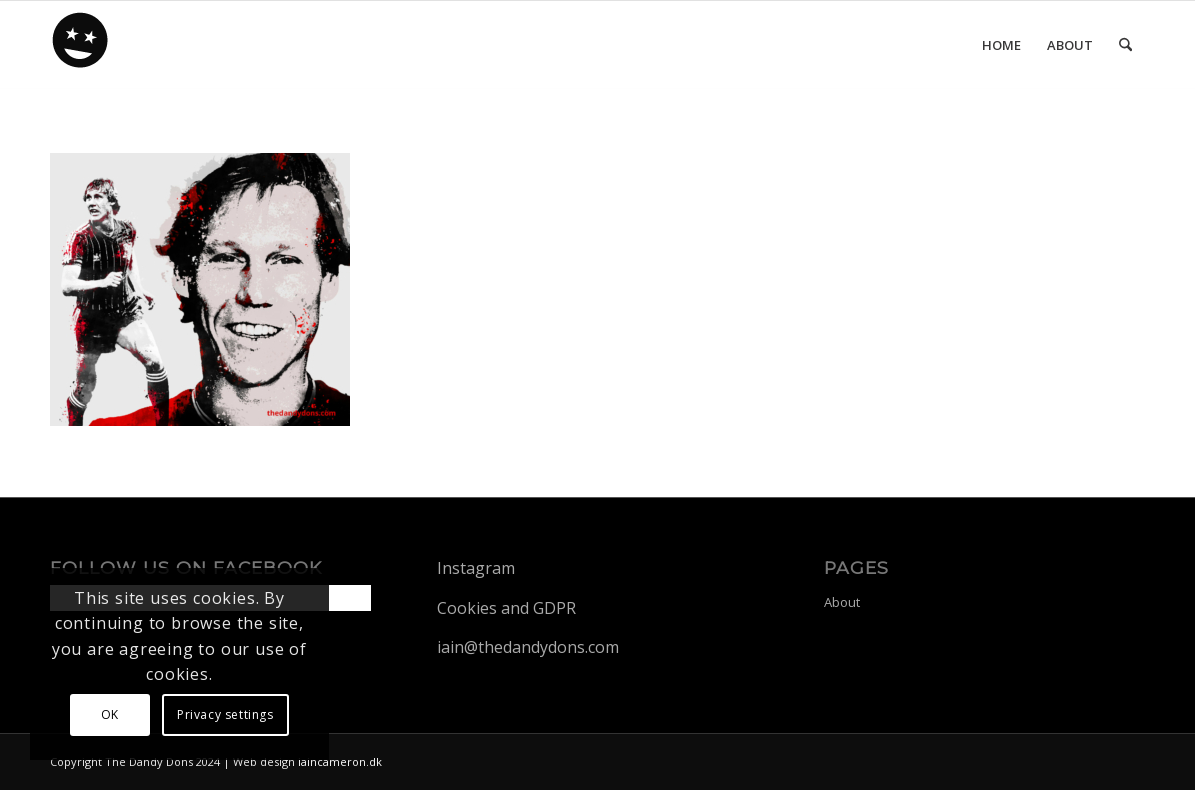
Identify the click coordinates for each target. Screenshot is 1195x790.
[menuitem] (1001, 45)
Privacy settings (225, 714)
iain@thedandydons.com (528, 647)
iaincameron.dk (340, 761)
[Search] (1125, 45)
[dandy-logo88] (81, 47)
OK (110, 714)
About (842, 602)
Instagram (476, 568)
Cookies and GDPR (506, 608)
